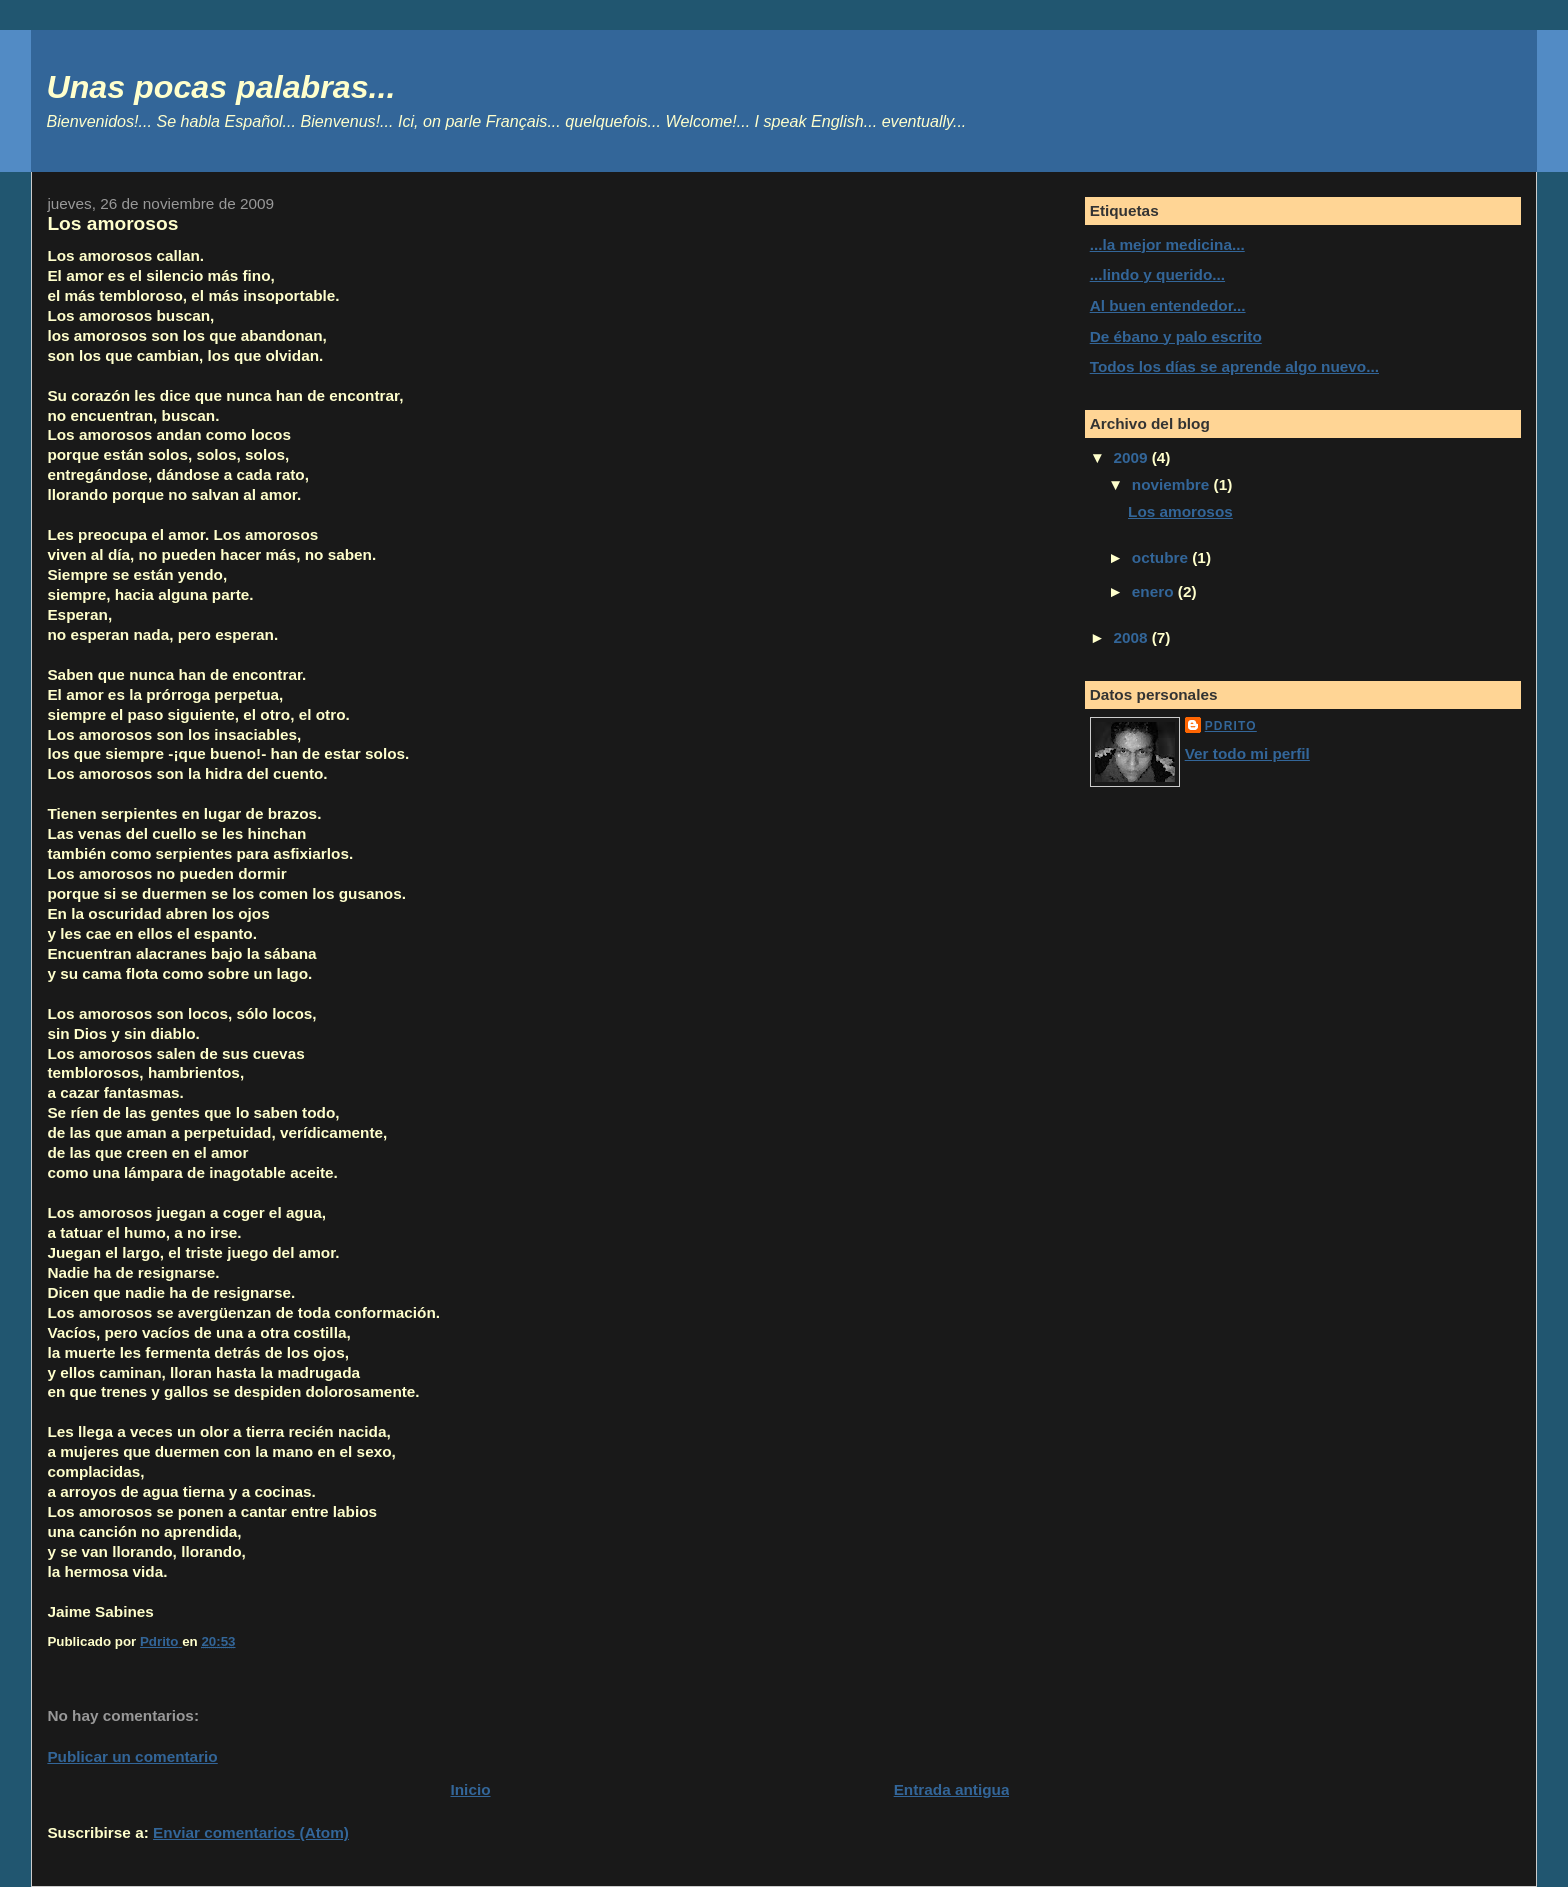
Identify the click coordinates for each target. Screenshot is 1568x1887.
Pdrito (1231, 726)
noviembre (1173, 484)
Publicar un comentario (132, 1756)
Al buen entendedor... (1168, 305)
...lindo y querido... (1157, 274)
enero (1155, 591)
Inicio (471, 1789)
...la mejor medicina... (1167, 244)
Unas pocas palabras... (220, 87)
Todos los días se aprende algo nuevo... (1234, 366)
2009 (1132, 457)
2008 (1132, 637)
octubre (1162, 557)
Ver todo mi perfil (1247, 753)
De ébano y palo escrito (1176, 336)
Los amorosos (1180, 511)
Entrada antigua (952, 1789)
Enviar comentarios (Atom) (251, 1832)
